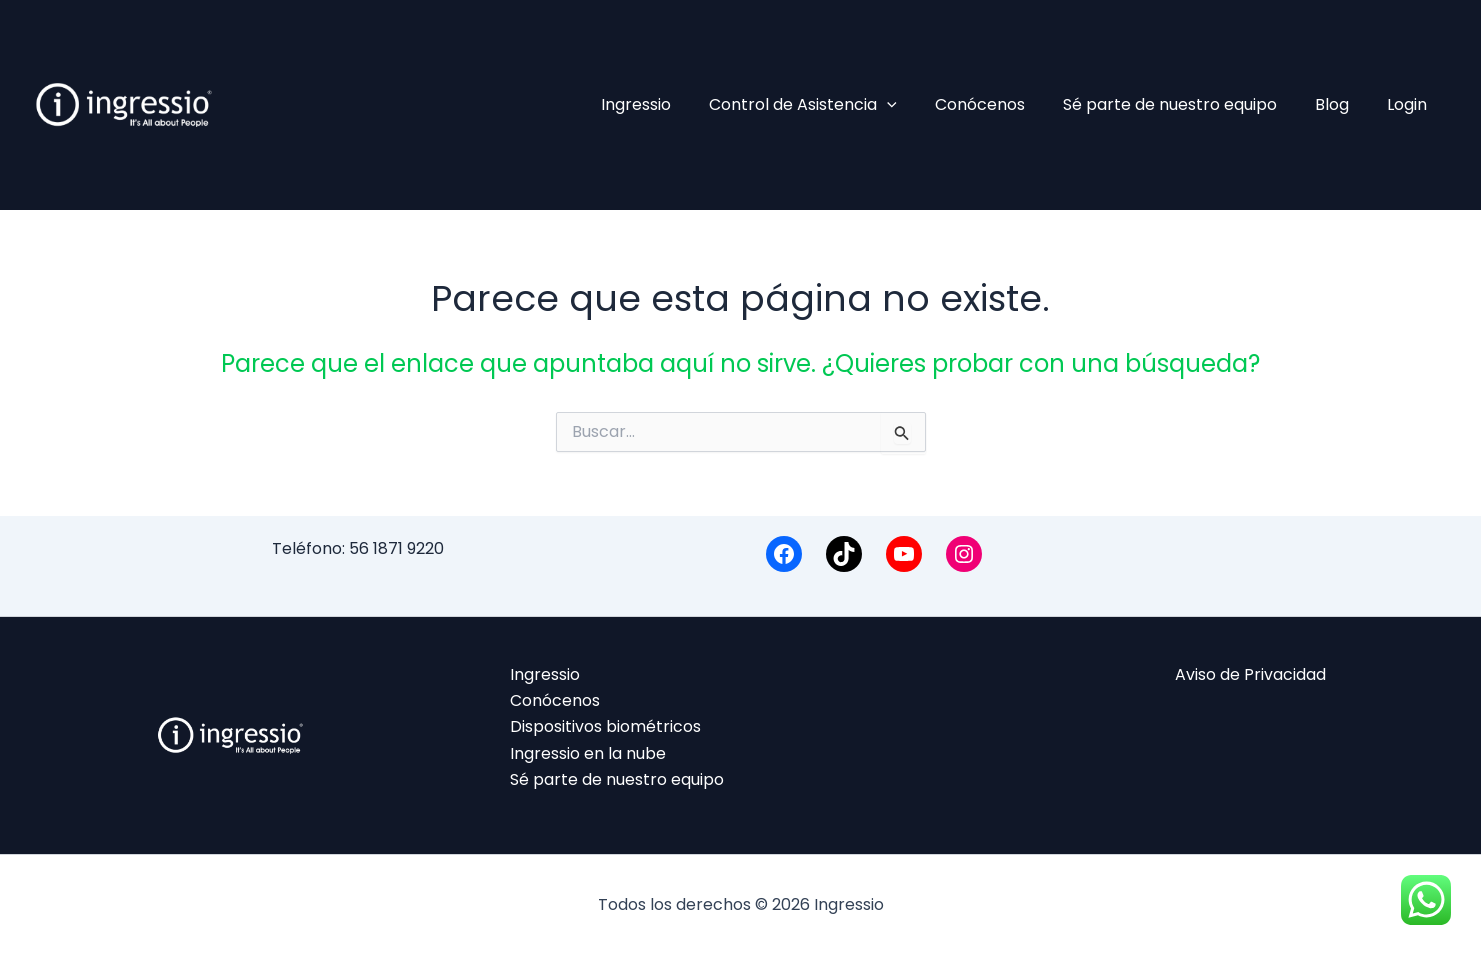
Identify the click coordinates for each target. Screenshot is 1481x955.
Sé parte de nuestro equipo (1185, 104)
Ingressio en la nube (588, 753)
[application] (914, 105)
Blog (1341, 104)
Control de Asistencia (830, 105)
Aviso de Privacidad (1250, 674)
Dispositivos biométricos (605, 727)
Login (1410, 104)
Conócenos (1001, 104)
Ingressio (669, 104)
